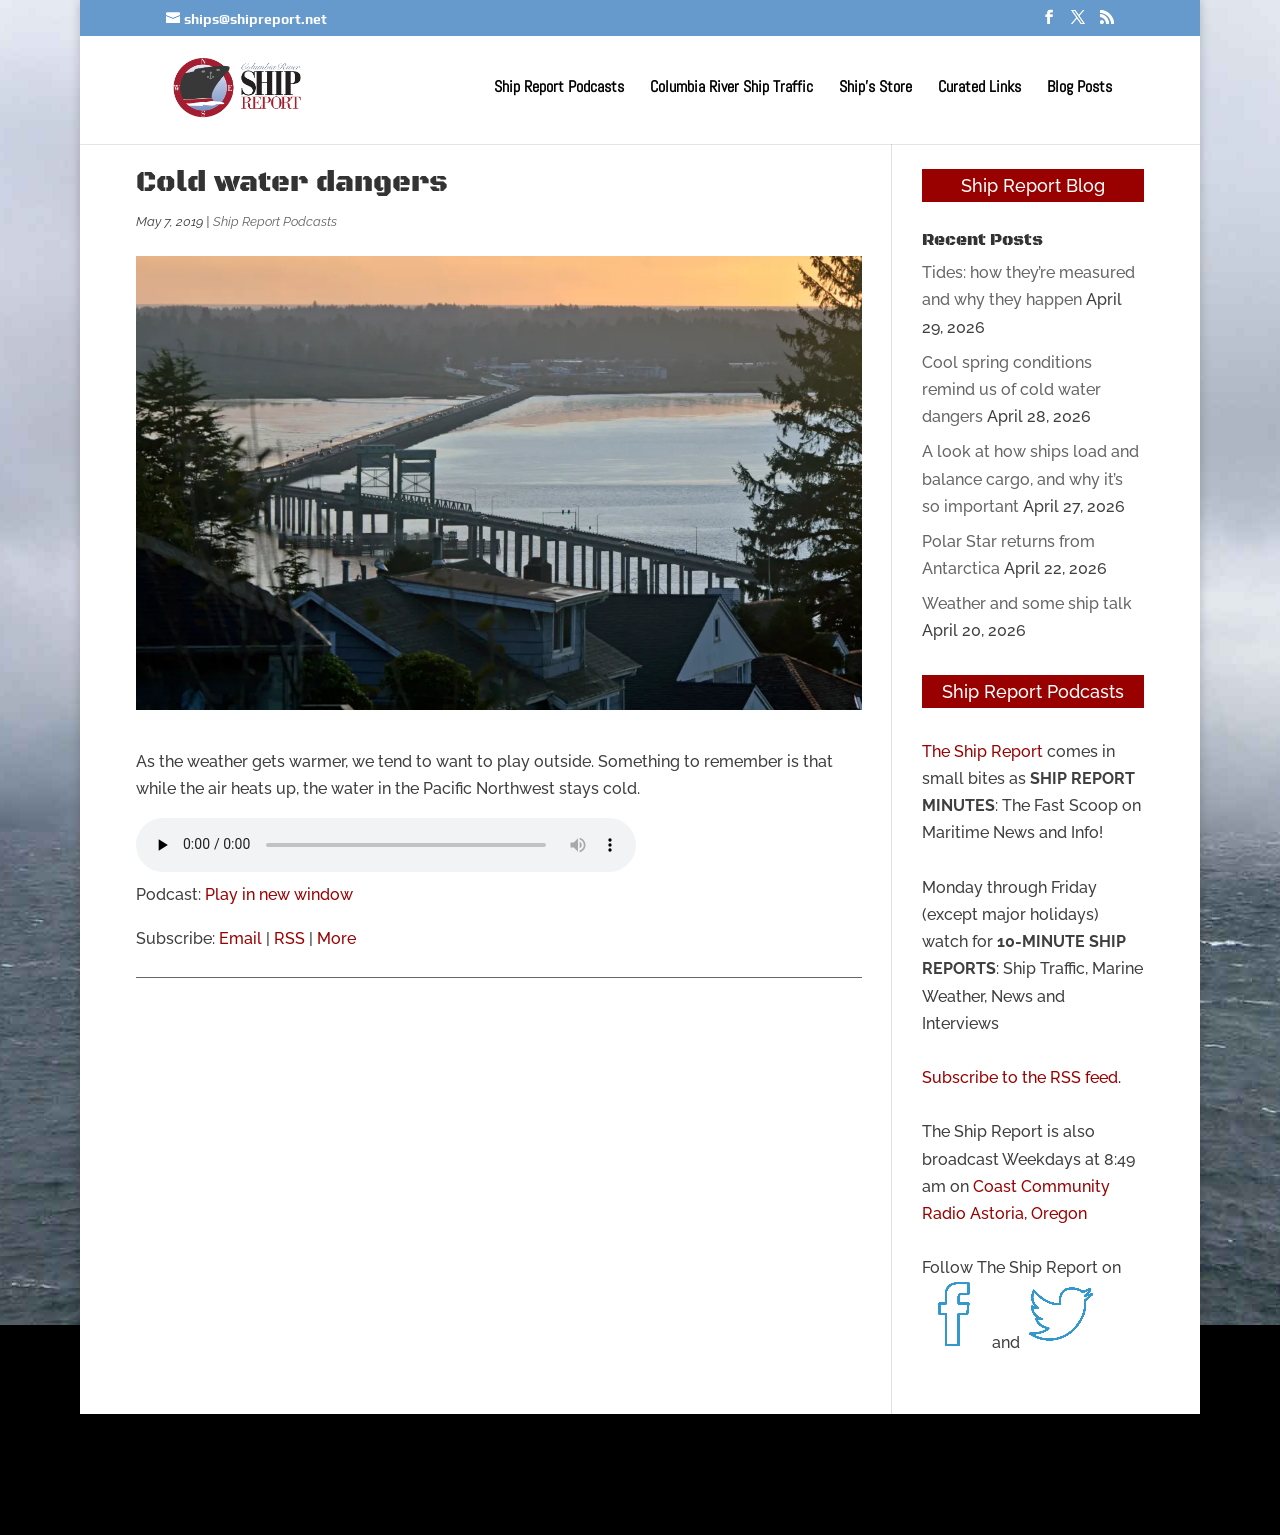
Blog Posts (1079, 88)
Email (240, 938)
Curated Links (979, 88)
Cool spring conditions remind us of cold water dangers (1011, 389)
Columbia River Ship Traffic (731, 88)
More (336, 938)
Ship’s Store (875, 88)
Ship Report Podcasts (559, 88)
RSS (289, 938)
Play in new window (279, 894)
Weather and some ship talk (1027, 603)
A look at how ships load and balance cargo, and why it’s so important (1030, 478)
